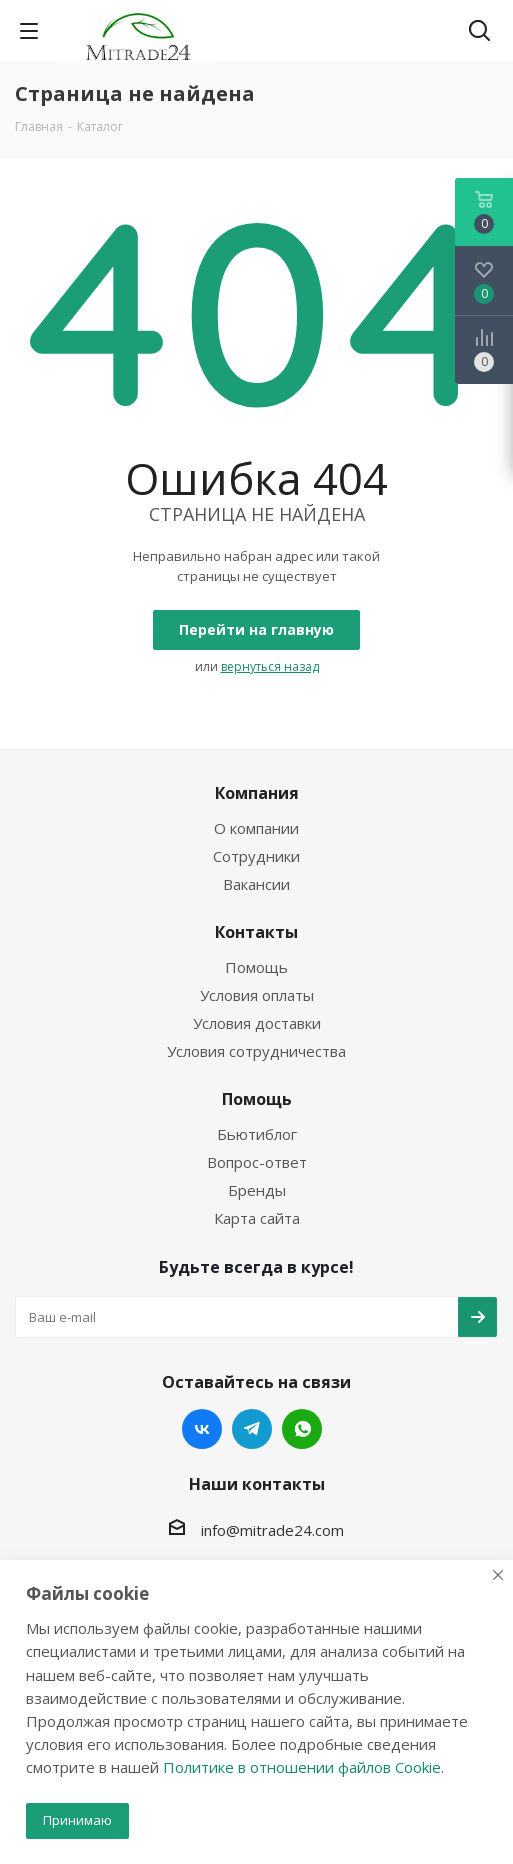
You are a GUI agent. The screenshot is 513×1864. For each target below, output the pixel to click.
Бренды (257, 1190)
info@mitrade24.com (272, 1529)
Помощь (256, 967)
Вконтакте (202, 1429)
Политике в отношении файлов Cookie (302, 1767)
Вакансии (256, 884)
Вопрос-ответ (257, 1162)
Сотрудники (256, 856)
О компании (256, 828)
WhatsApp (302, 1429)
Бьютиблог (257, 1134)
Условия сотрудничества (256, 1051)
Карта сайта (257, 1218)
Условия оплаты (257, 995)
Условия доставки (257, 1023)
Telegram (252, 1429)
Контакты (256, 932)
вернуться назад (270, 666)
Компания (257, 793)
